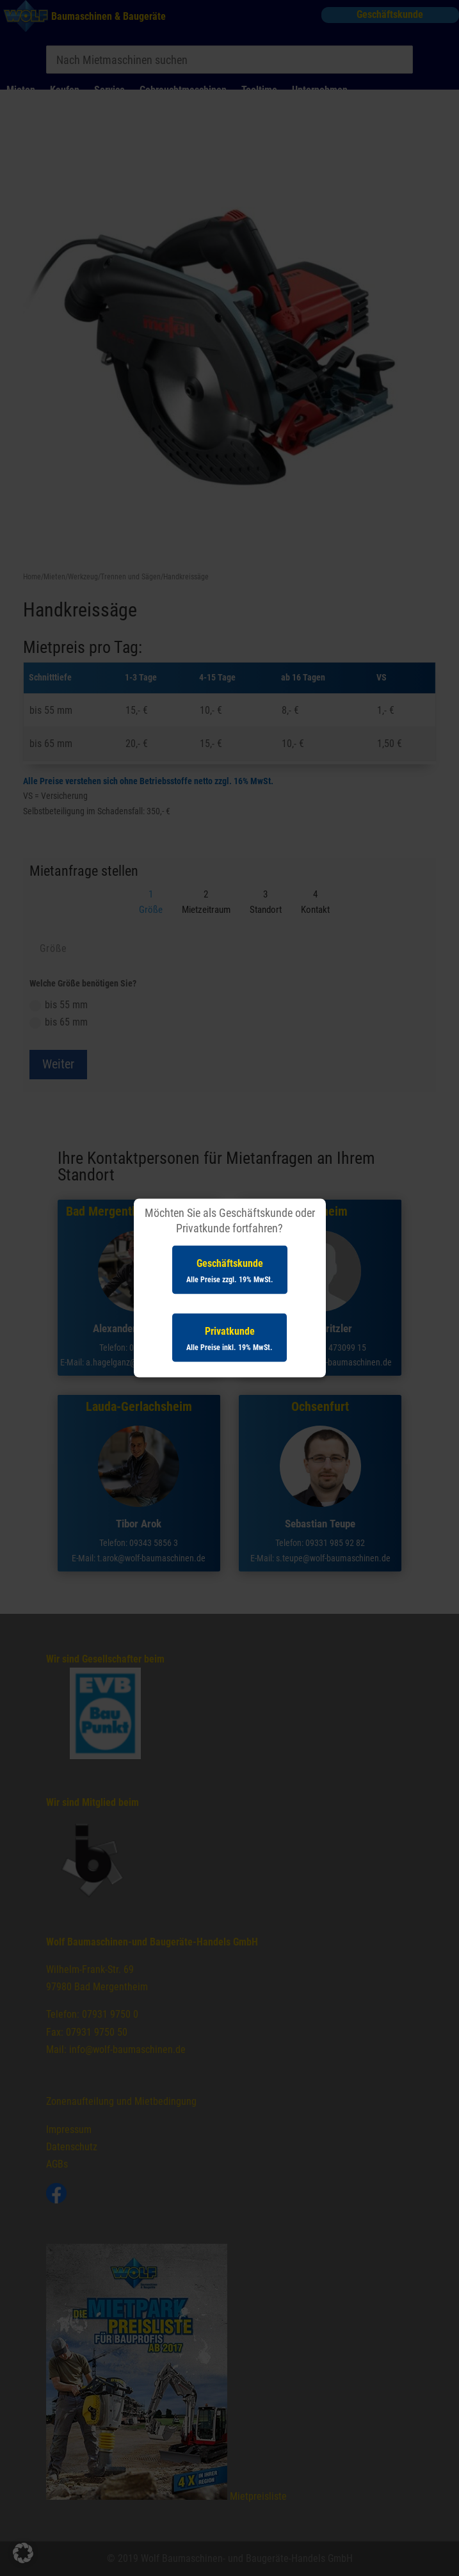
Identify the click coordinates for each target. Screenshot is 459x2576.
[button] (23, 2553)
